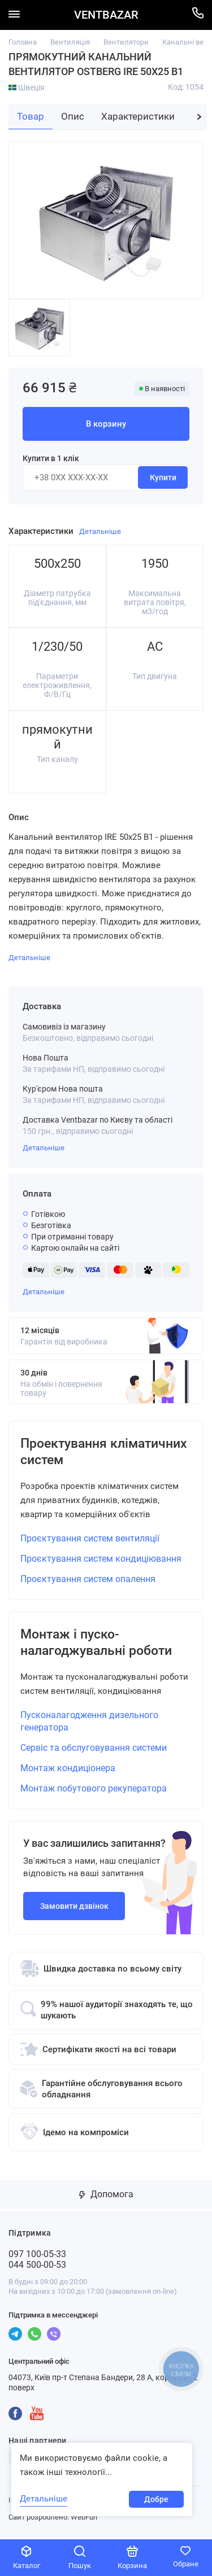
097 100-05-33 (37, 2256)
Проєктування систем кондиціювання (100, 1559)
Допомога (106, 2196)
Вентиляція (70, 42)
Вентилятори (126, 42)
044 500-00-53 (37, 2267)
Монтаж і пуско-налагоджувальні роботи (100, 1644)
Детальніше (43, 1148)
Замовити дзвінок (74, 1908)
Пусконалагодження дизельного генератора (89, 1723)
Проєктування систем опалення (87, 1580)
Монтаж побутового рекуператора (93, 1790)
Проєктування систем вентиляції (89, 1539)
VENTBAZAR (106, 14)
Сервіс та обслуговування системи (93, 1750)
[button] (199, 116)
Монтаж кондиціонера (67, 1770)
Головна (22, 42)
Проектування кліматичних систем (85, 1452)
